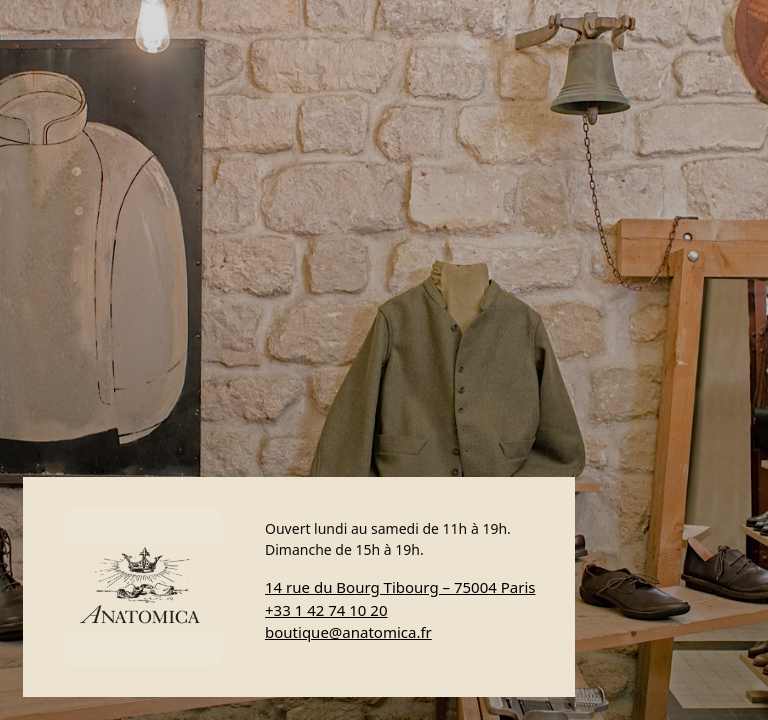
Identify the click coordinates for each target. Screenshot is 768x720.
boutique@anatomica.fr (348, 632)
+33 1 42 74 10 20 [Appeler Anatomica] (326, 610)
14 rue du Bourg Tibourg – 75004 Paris (400, 587)
